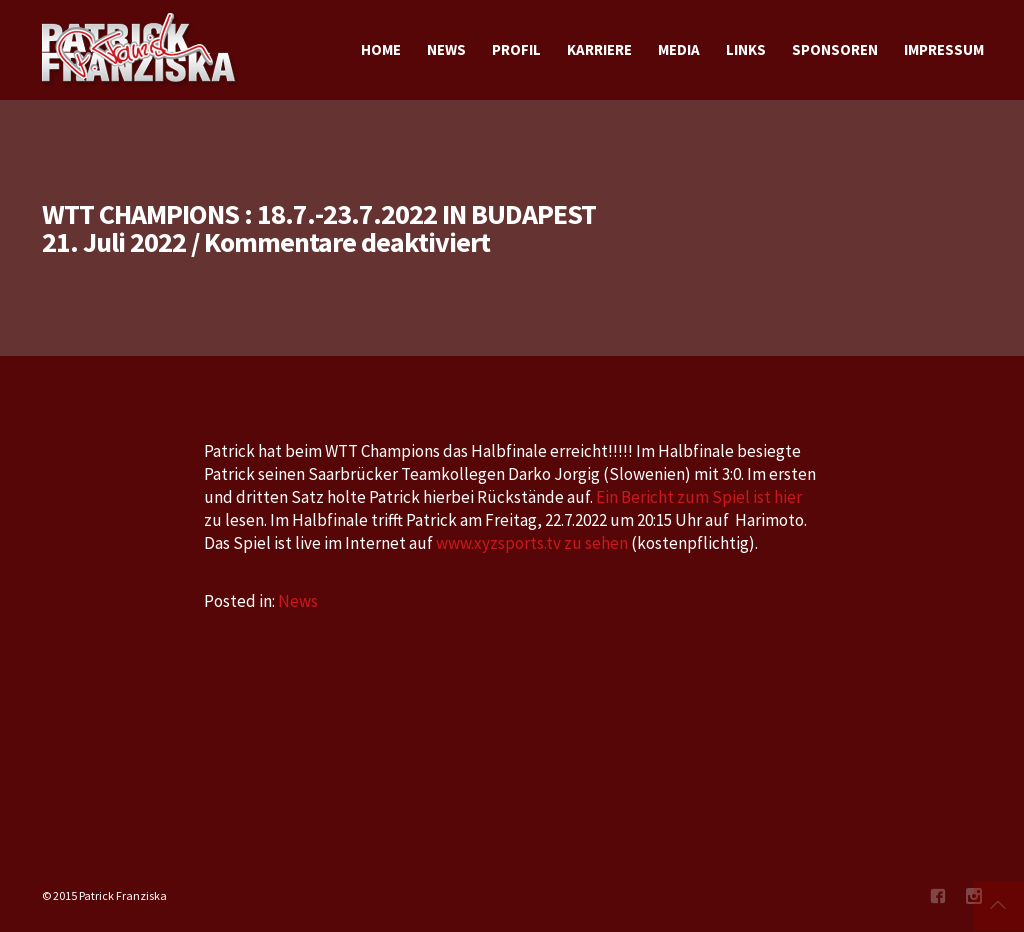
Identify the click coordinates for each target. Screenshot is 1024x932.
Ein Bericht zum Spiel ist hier (699, 497)
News (298, 601)
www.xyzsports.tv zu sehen (532, 543)
